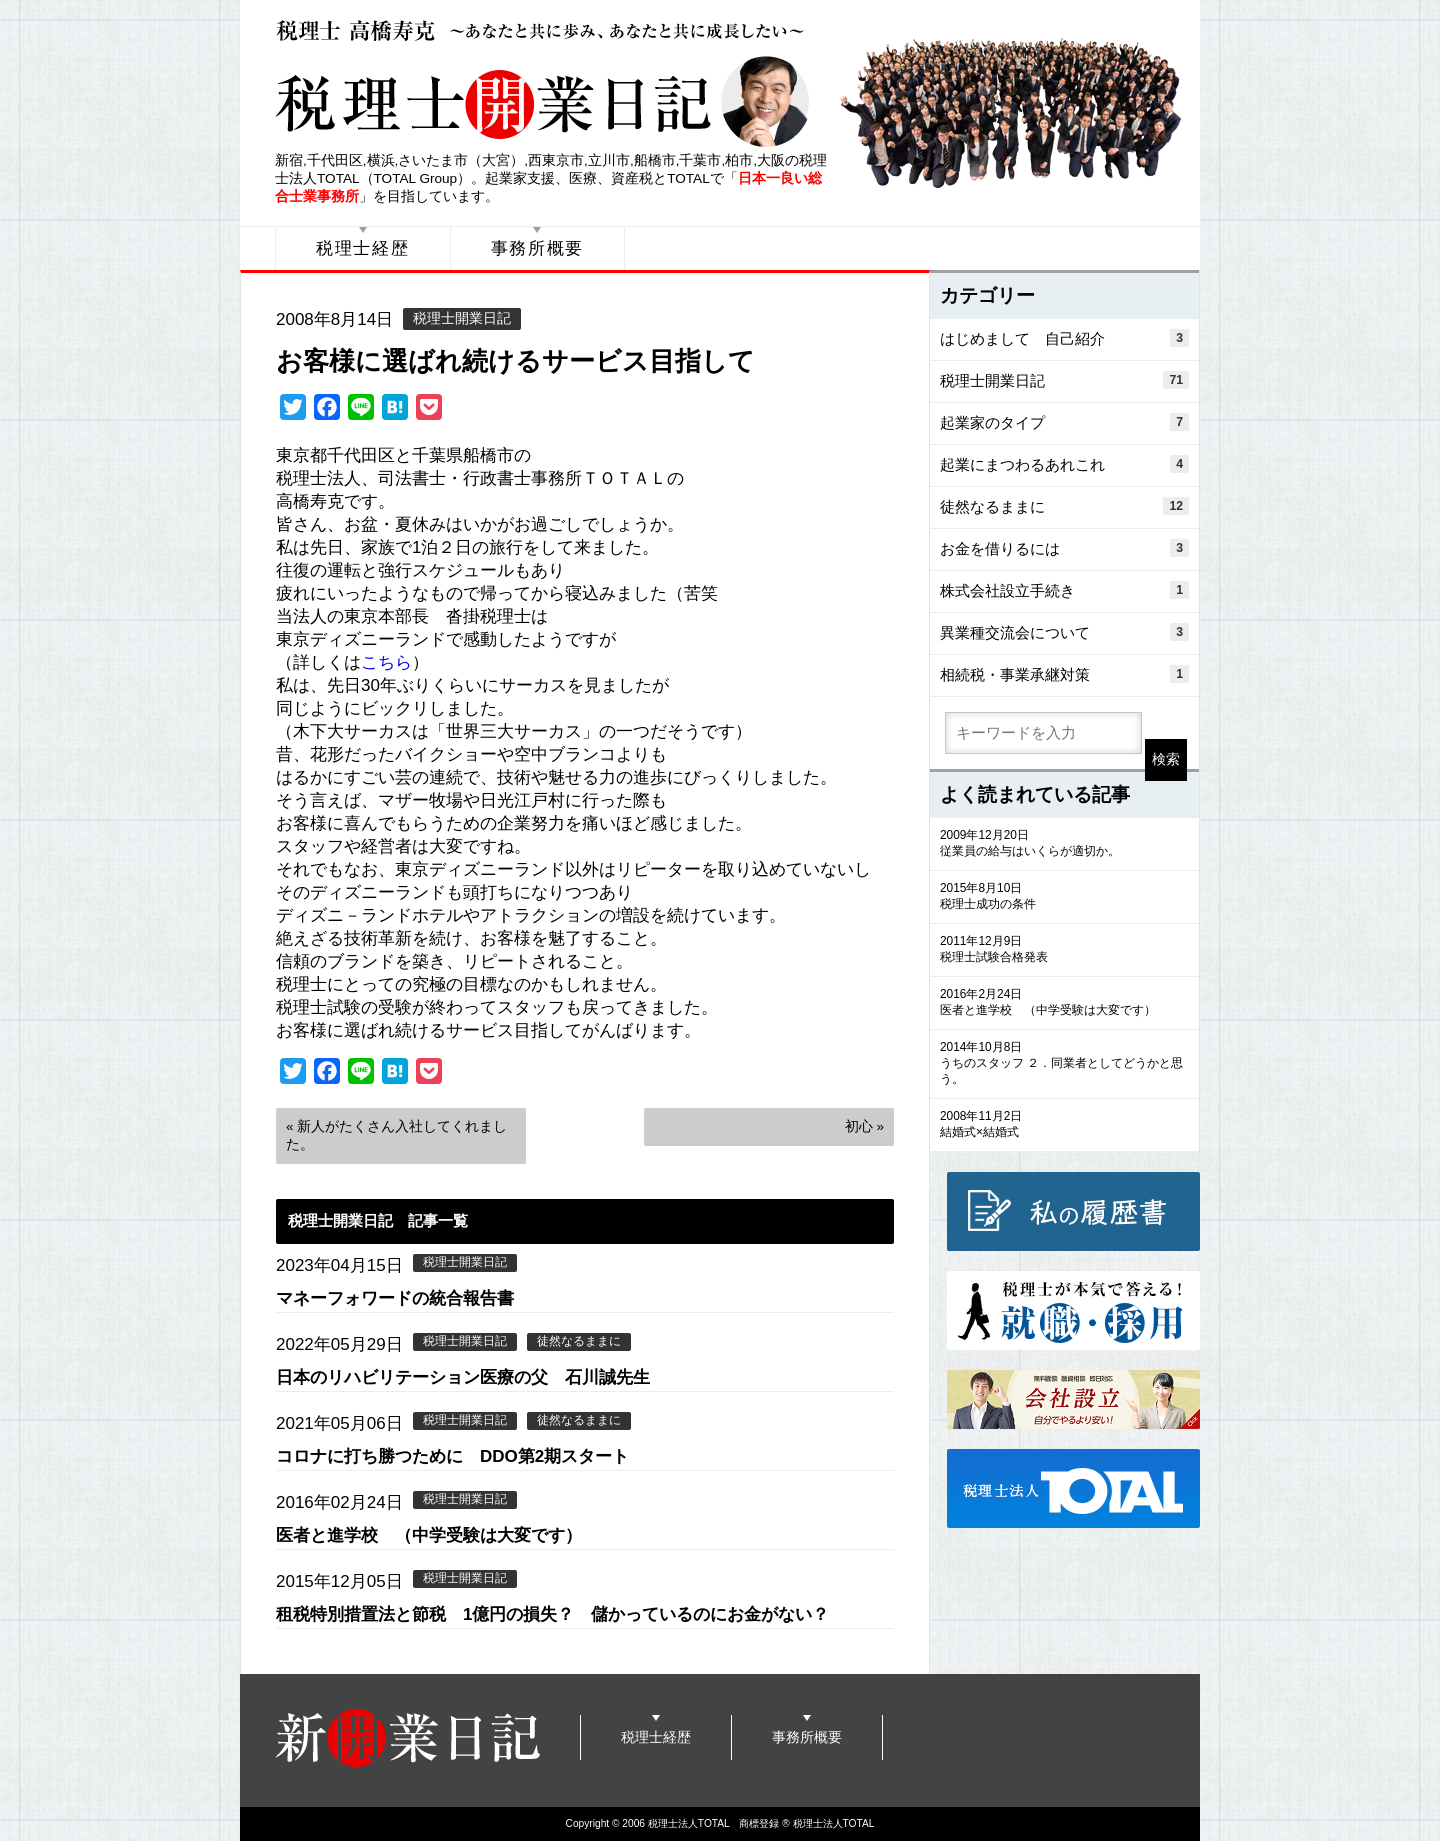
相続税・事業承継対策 (1064, 674)
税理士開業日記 (462, 318)
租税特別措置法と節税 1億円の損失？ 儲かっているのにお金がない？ (552, 1614)
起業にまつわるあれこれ (1064, 464)
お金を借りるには (1064, 548)
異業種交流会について (1064, 632)
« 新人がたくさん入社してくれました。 (396, 1135)
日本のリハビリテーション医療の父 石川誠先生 (463, 1377)
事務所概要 (538, 248)
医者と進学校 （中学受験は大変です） (429, 1535)
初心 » (864, 1126)
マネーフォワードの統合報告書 (395, 1298)
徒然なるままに (579, 1341)
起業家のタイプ (1064, 422)
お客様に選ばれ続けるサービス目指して (515, 361)
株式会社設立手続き (1064, 590)
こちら (386, 662)
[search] (1043, 733)
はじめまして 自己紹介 (1064, 338)
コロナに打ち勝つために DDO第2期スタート (452, 1456)
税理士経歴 (363, 248)
